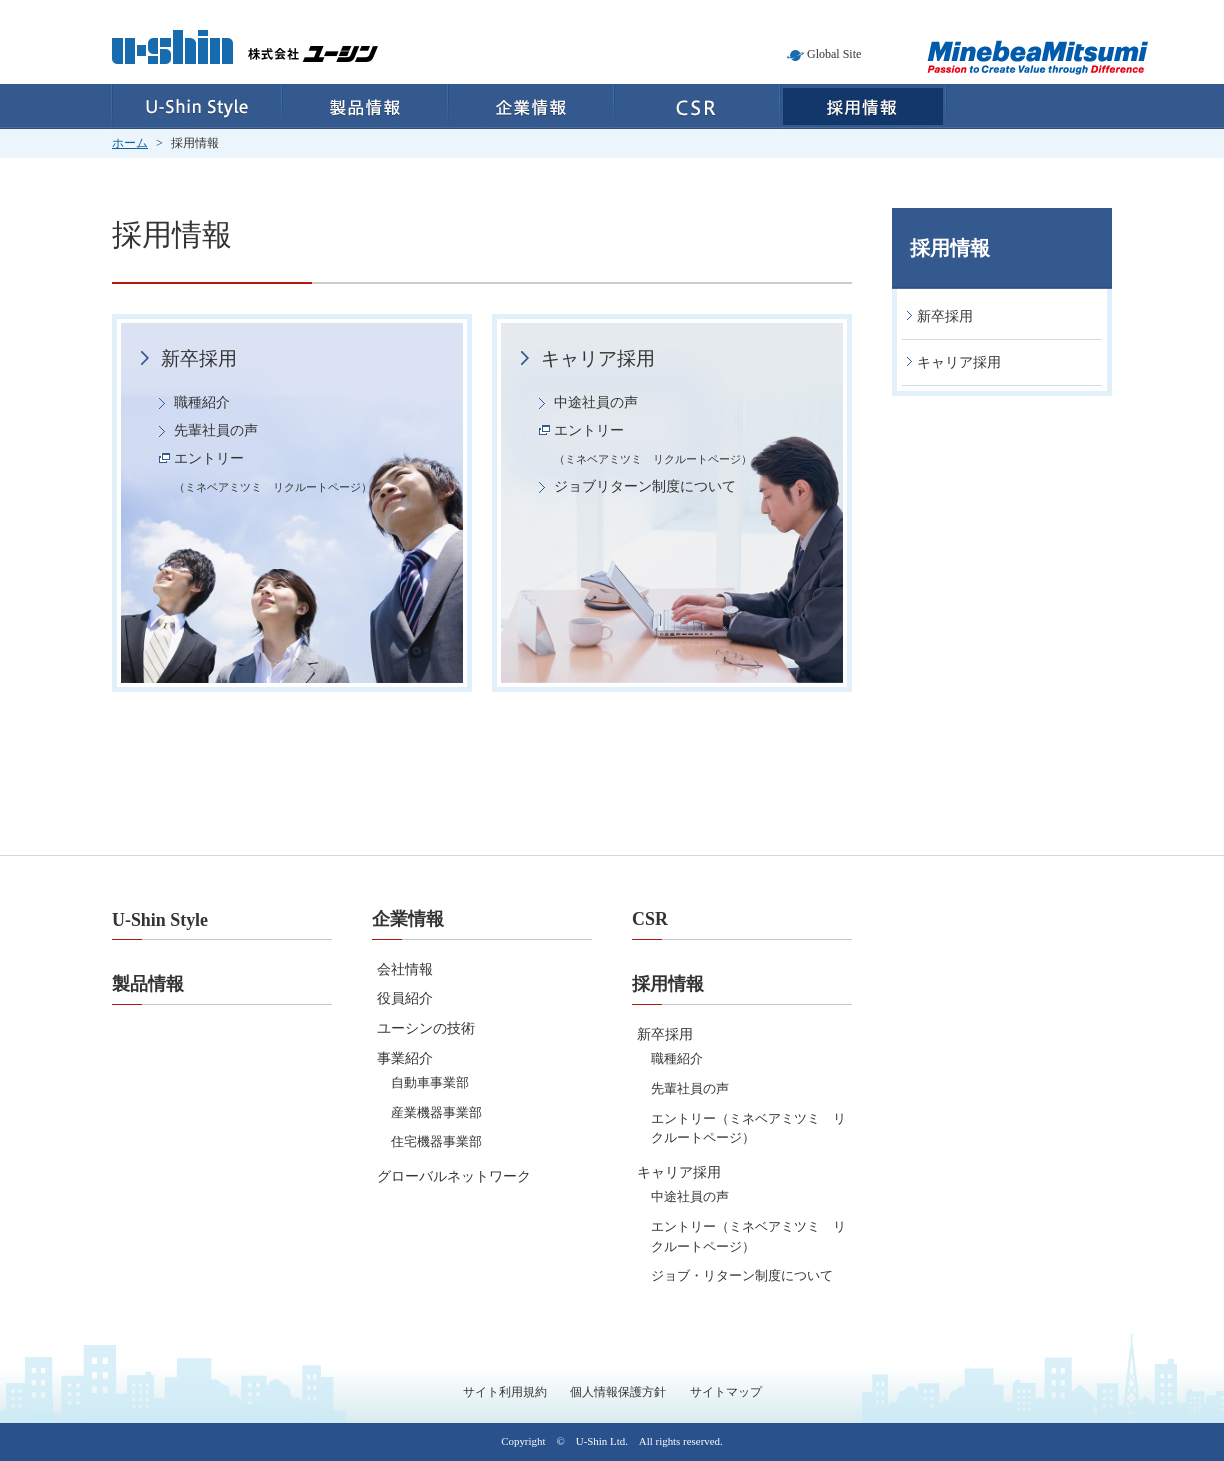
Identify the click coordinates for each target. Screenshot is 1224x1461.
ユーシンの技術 (426, 1028)
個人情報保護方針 (618, 1392)
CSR (697, 106)
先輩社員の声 (216, 430)
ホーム (130, 143)
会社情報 (405, 969)
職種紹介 (202, 402)
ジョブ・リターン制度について (742, 1275)
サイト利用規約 (505, 1392)
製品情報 (365, 106)
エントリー (273, 472)
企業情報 (531, 106)
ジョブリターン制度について (645, 486)
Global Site (834, 54)
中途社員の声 (596, 402)
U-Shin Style (196, 106)
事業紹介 (405, 1058)
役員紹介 (405, 998)
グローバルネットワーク (454, 1176)
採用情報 (863, 106)
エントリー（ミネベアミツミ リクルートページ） (748, 1128)
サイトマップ (726, 1392)
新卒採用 (199, 358)
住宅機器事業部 (436, 1141)
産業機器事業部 (436, 1112)
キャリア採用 (598, 358)
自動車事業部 (430, 1082)
